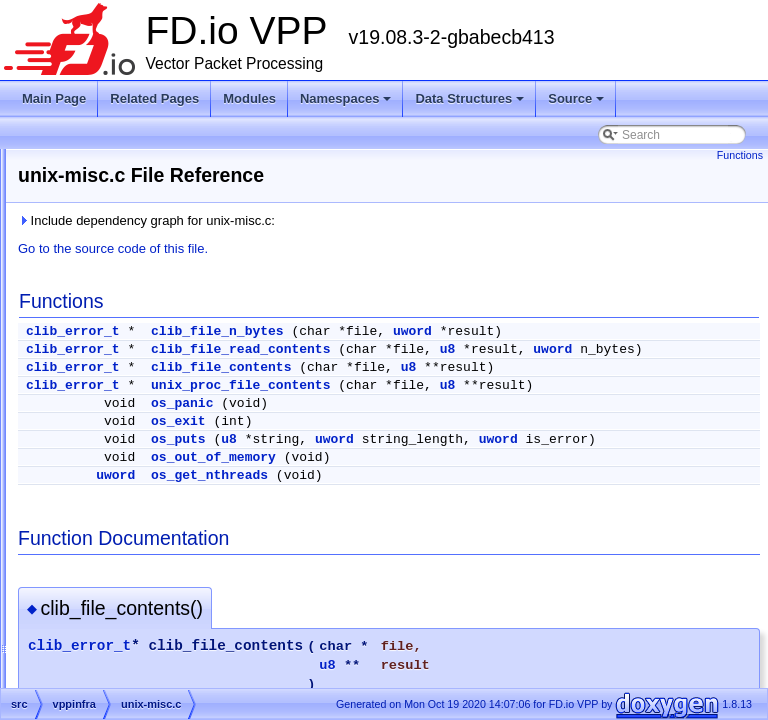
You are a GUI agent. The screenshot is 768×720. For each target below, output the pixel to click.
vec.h (112, 594)
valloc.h (118, 546)
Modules (249, 98)
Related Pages (154, 98)
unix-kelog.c (130, 402)
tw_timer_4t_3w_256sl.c (162, 186)
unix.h (114, 450)
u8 (698, 349)
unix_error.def (134, 474)
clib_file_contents (471, 382)
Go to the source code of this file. (363, 248)
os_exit (428, 451)
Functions (740, 155)
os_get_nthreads (459, 520)
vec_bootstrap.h (140, 618)
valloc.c (118, 522)
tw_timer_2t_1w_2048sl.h (166, 162)
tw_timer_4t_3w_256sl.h (162, 210)
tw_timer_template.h (152, 306)
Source (577, 104)
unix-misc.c (128, 426)
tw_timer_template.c (151, 282)
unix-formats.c (135, 378)
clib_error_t (323, 331)
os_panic (432, 433)
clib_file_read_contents (490, 349)
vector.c (118, 642)
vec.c (112, 570)
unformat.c (126, 354)
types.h (117, 330)
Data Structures (471, 104)
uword (662, 331)
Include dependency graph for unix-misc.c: (396, 220)
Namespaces (347, 104)
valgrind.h (124, 498)
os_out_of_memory (463, 502)
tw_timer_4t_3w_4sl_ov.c (165, 234)
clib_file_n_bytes (467, 331)
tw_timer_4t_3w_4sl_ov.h (165, 258)
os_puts (428, 469)
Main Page (54, 98)
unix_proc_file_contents (490, 400)
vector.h (119, 666)
